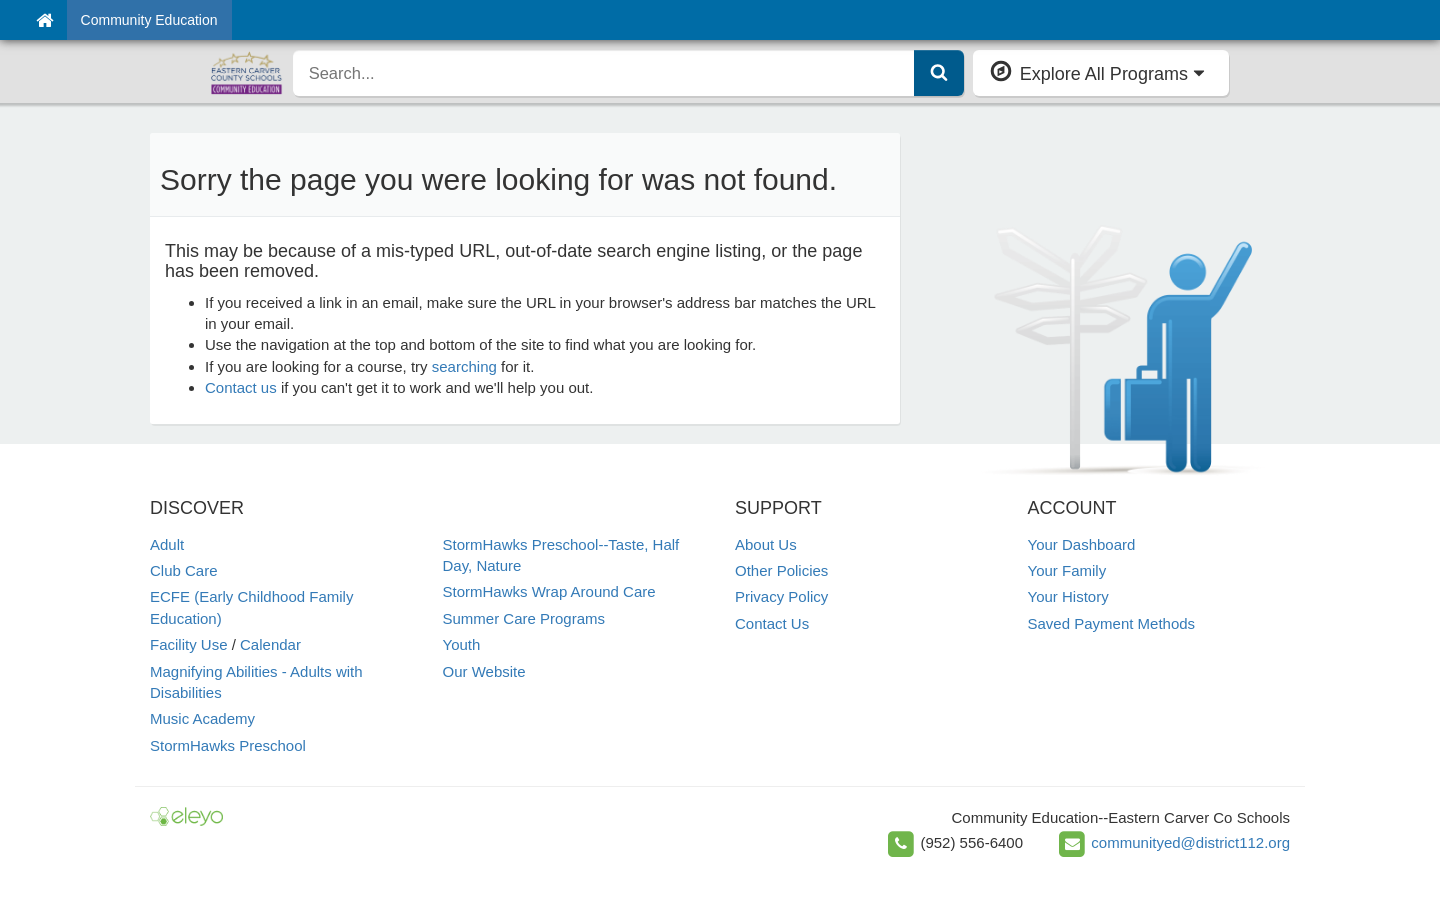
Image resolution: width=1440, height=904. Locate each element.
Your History (1068, 596)
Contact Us (772, 623)
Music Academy (202, 718)
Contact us (241, 387)
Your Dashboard (1082, 544)
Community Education (149, 20)
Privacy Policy (781, 596)
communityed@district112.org (1190, 842)
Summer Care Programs (524, 618)
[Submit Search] (939, 73)
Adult (167, 544)
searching (464, 366)
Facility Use (189, 644)
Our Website (484, 671)
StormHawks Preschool (228, 745)
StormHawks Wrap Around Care (549, 591)
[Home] (44, 20)
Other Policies (781, 570)
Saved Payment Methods (1112, 623)
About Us (766, 544)
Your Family (1067, 570)
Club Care (184, 570)
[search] (604, 73)
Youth (462, 644)
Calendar (270, 644)
